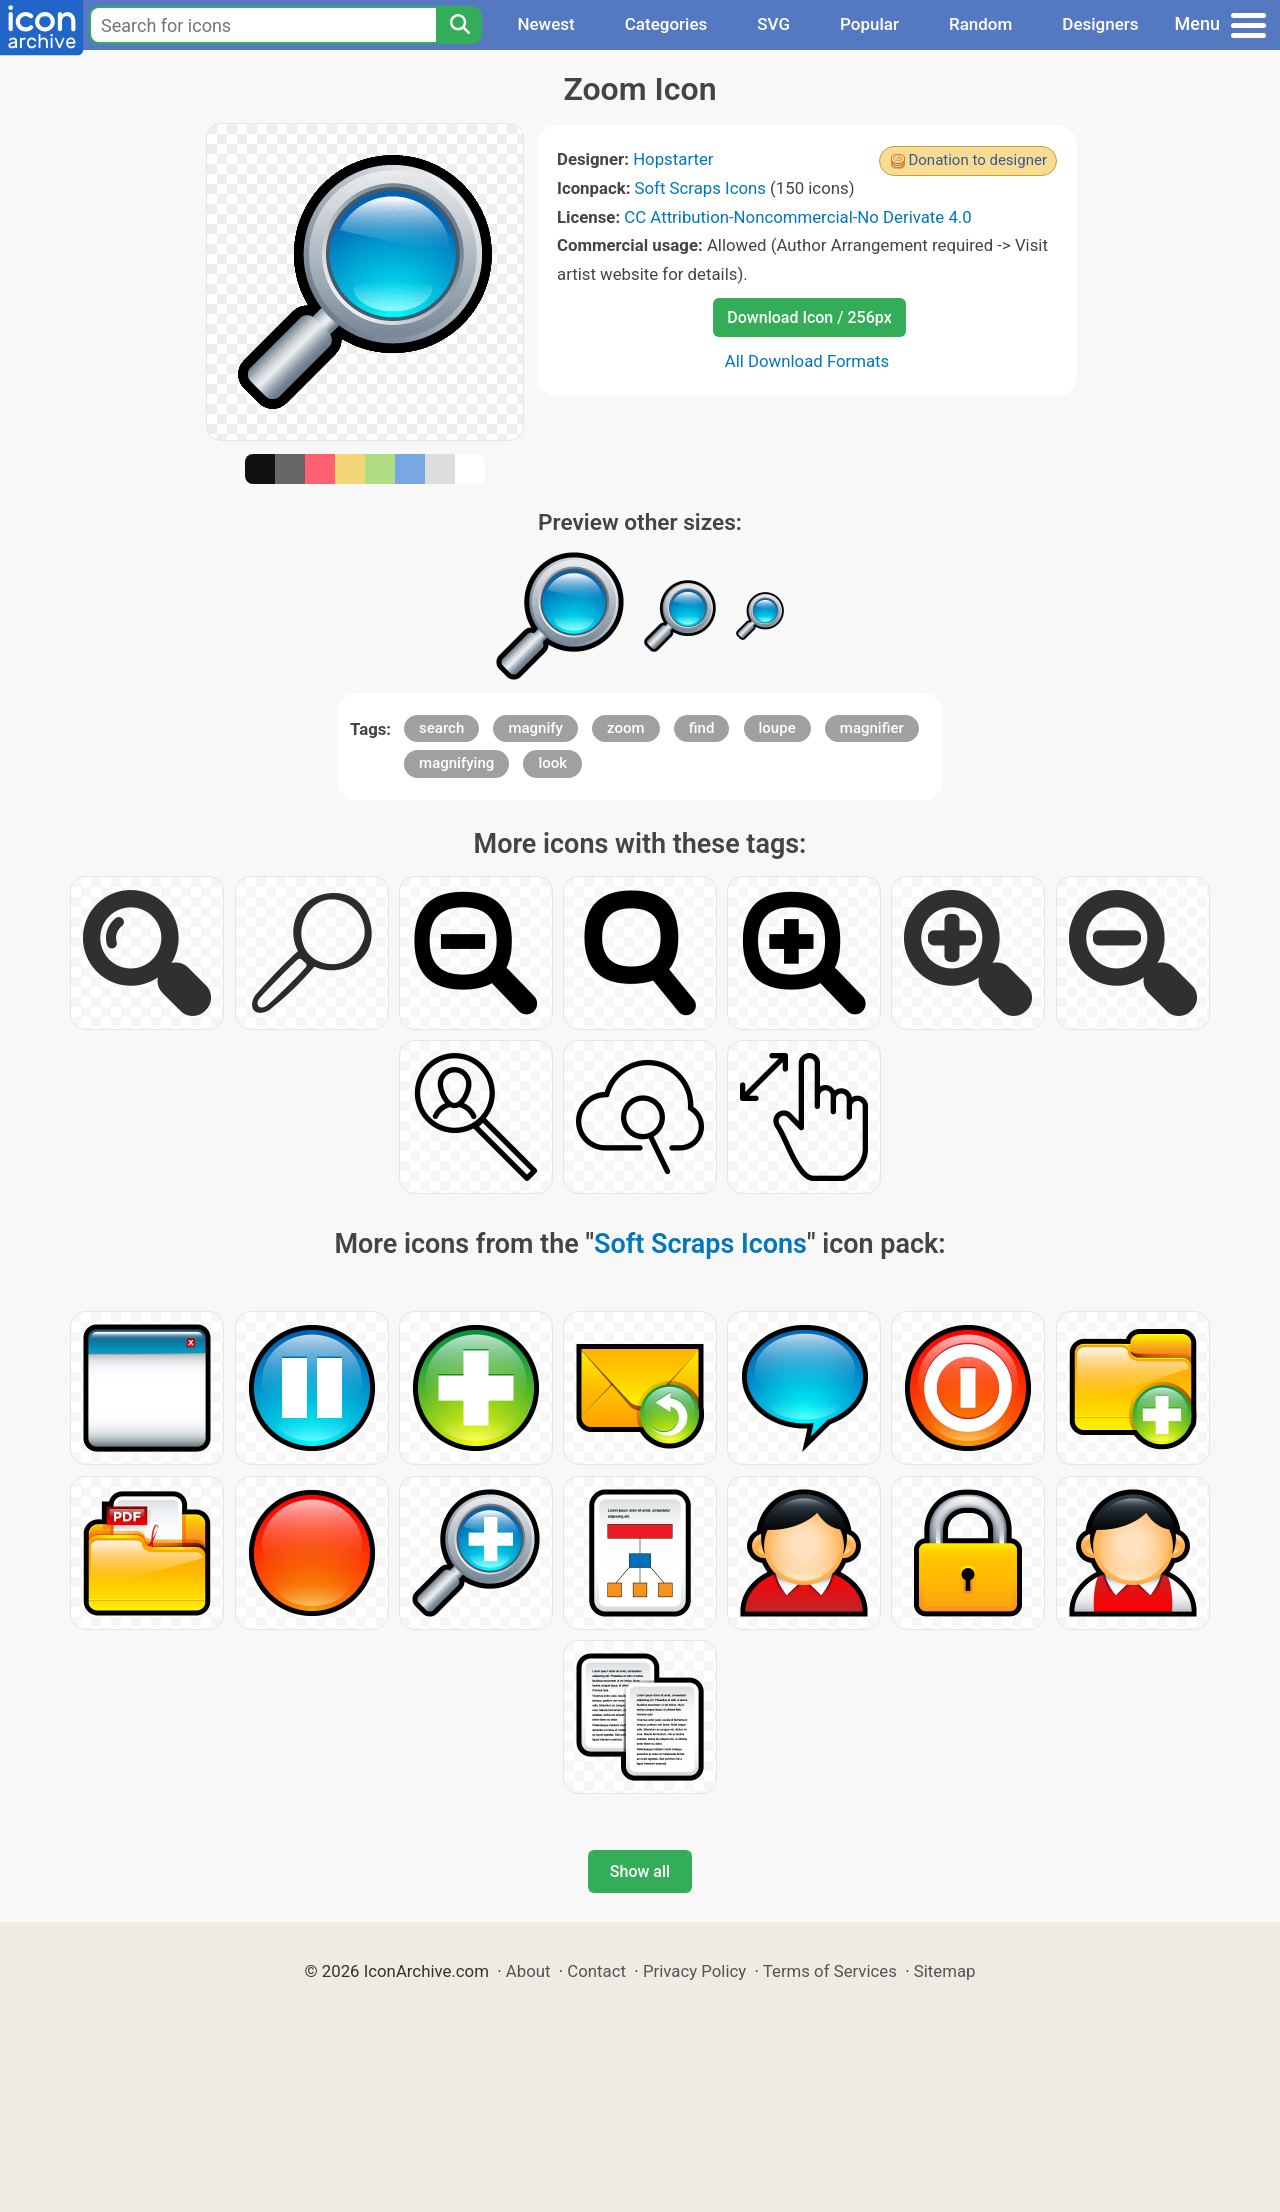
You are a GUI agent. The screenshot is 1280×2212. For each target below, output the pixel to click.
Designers (1100, 24)
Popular (869, 24)
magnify (535, 728)
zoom (626, 728)
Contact (596, 1971)
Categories (666, 24)
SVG (773, 24)
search (441, 728)
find (702, 728)
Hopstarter (673, 159)
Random (980, 24)
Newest (545, 24)
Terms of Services (830, 1971)
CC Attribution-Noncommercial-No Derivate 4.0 (797, 217)
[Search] (459, 25)
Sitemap (945, 1971)
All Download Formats (807, 361)
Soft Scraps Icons (700, 188)
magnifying (456, 763)
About (528, 1971)
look (552, 763)
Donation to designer (977, 160)
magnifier (872, 728)
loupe (777, 728)
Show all (640, 1871)
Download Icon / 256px (809, 317)
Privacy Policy (694, 1971)
